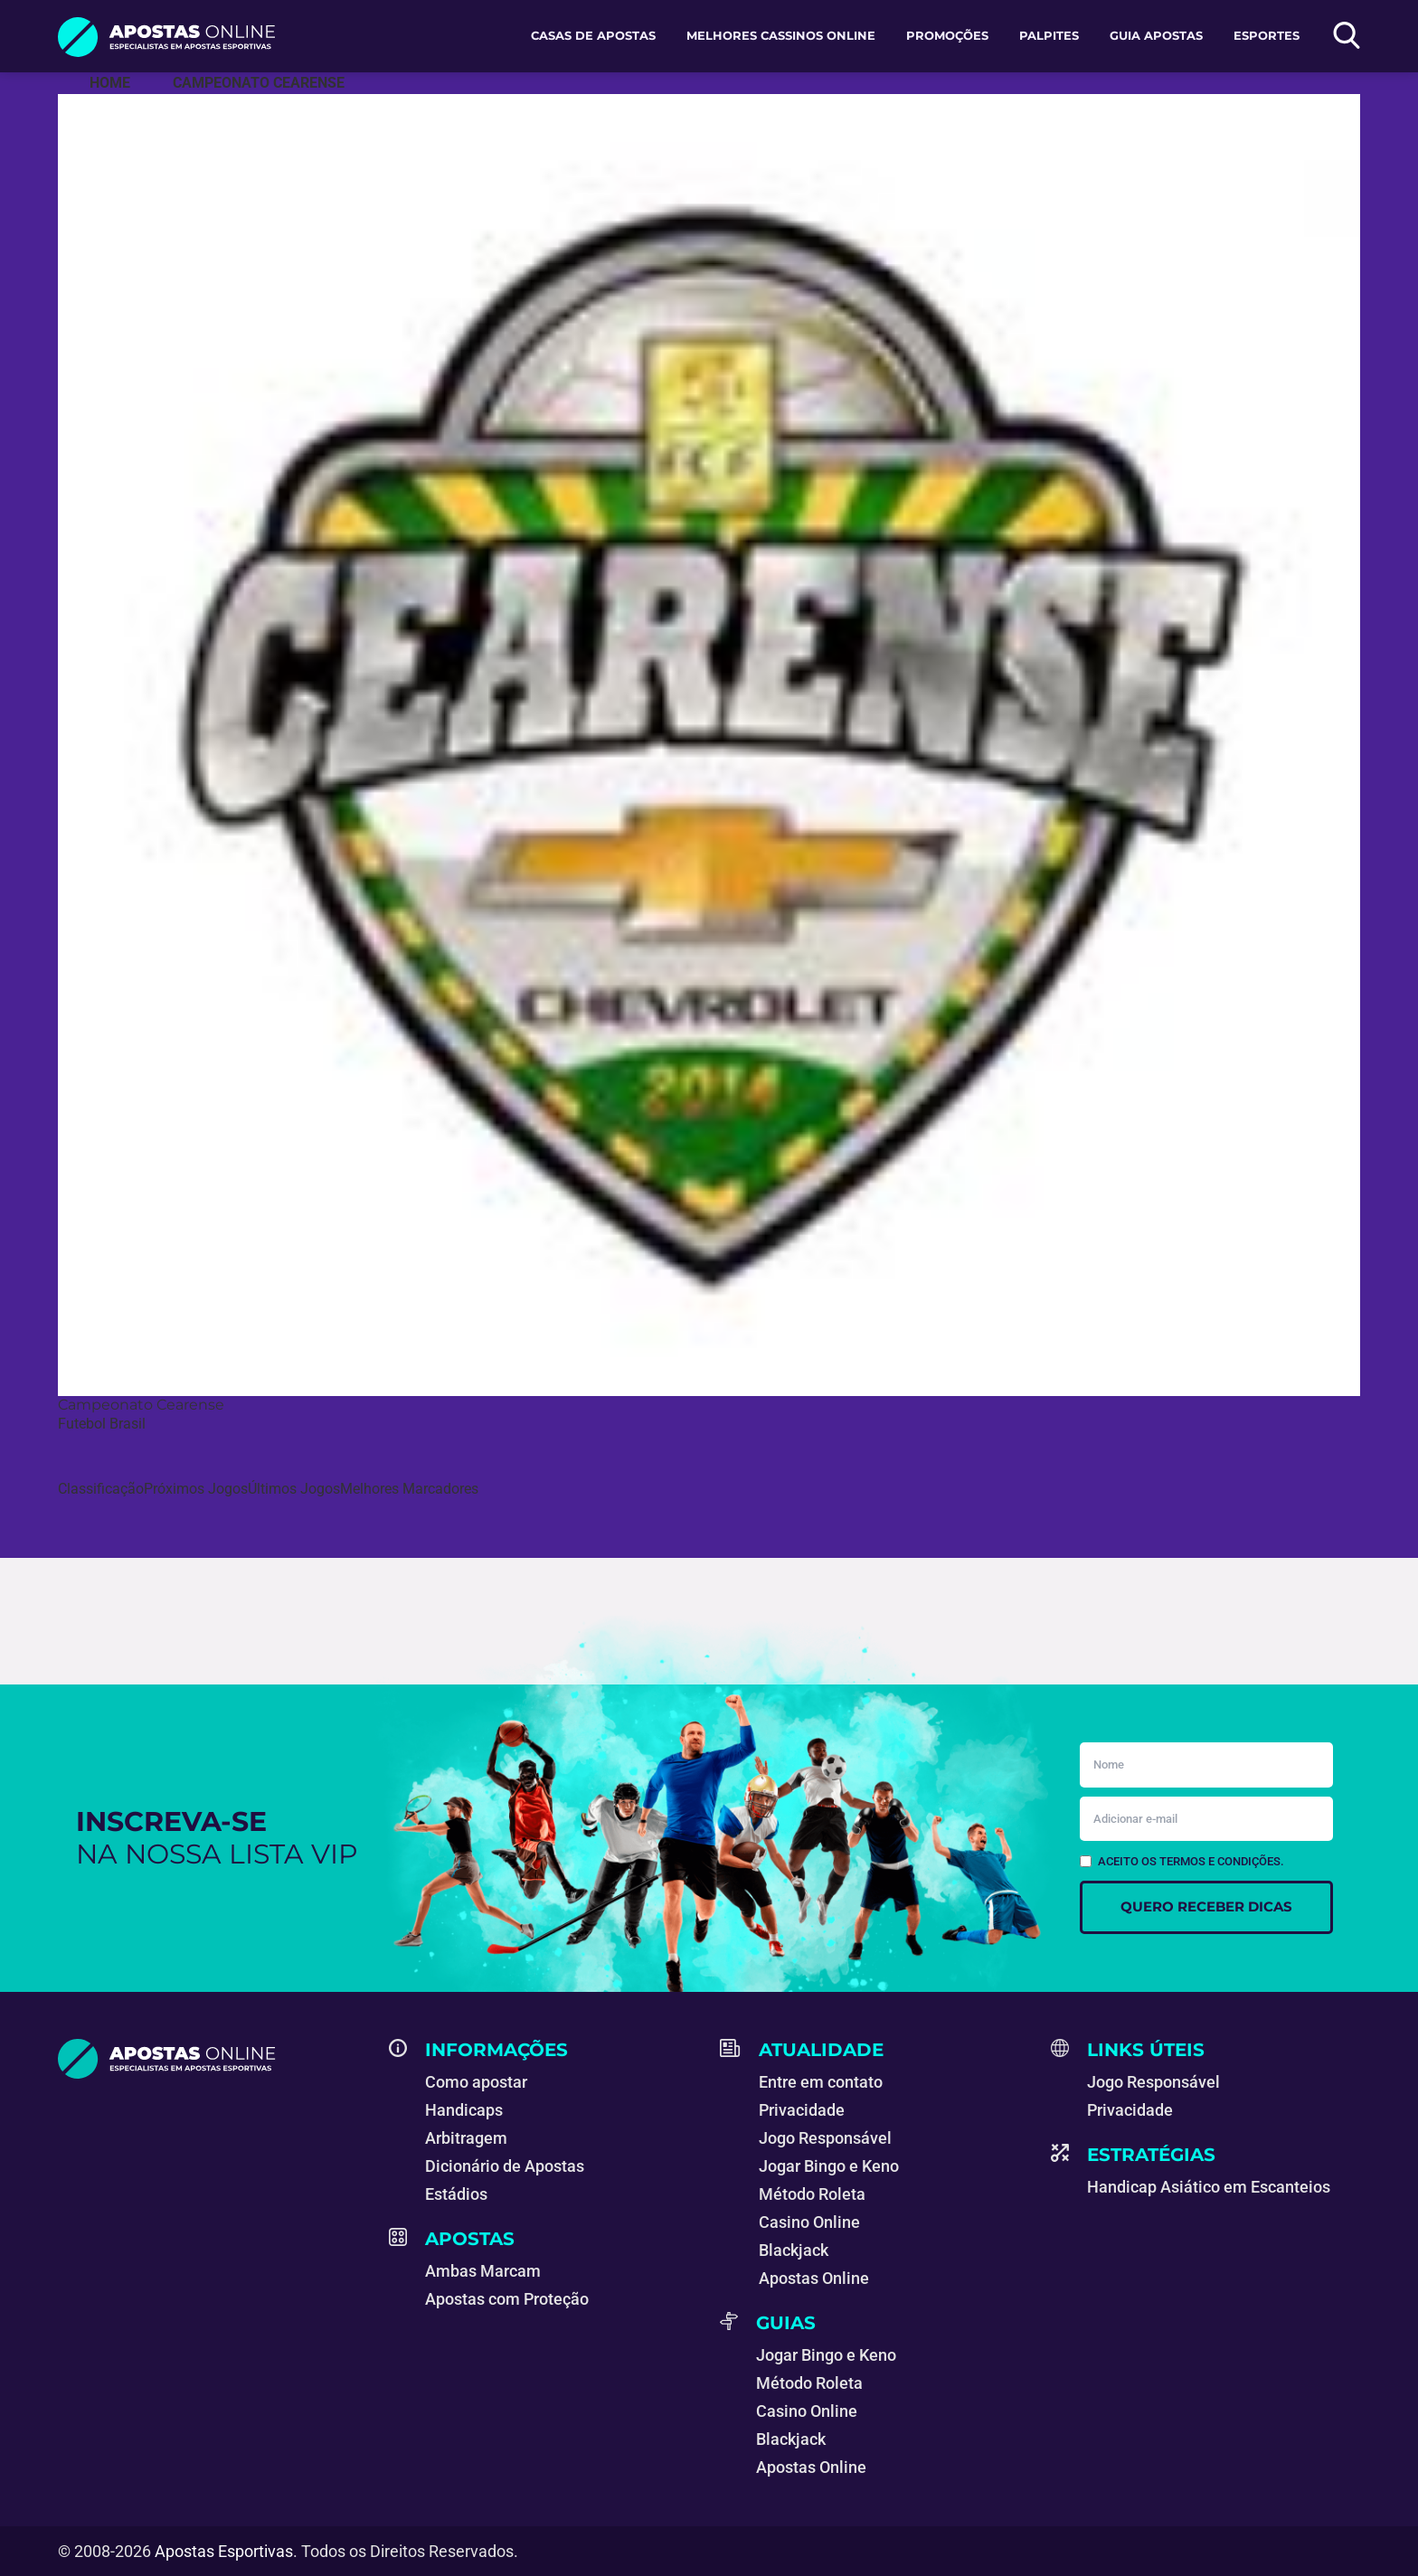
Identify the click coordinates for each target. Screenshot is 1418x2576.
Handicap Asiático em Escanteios (1208, 2186)
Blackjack (793, 2250)
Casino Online (809, 2222)
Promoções (947, 35)
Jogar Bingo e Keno (829, 2165)
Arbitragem (466, 2137)
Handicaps (464, 2109)
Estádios (456, 2193)
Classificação (101, 1488)
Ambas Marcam (483, 2270)
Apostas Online (814, 2278)
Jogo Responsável (825, 2137)
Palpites (1049, 35)
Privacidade (802, 2109)
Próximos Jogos (196, 1488)
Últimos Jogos (294, 1488)
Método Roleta (812, 2193)
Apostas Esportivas (224, 2551)
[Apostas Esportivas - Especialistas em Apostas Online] (110, 83)
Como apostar (476, 2081)
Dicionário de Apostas (504, 2165)
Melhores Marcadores (409, 1488)
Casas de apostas (593, 35)
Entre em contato (821, 2081)
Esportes (1267, 35)
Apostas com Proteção (507, 2298)
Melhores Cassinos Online (780, 35)
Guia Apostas (1156, 35)
